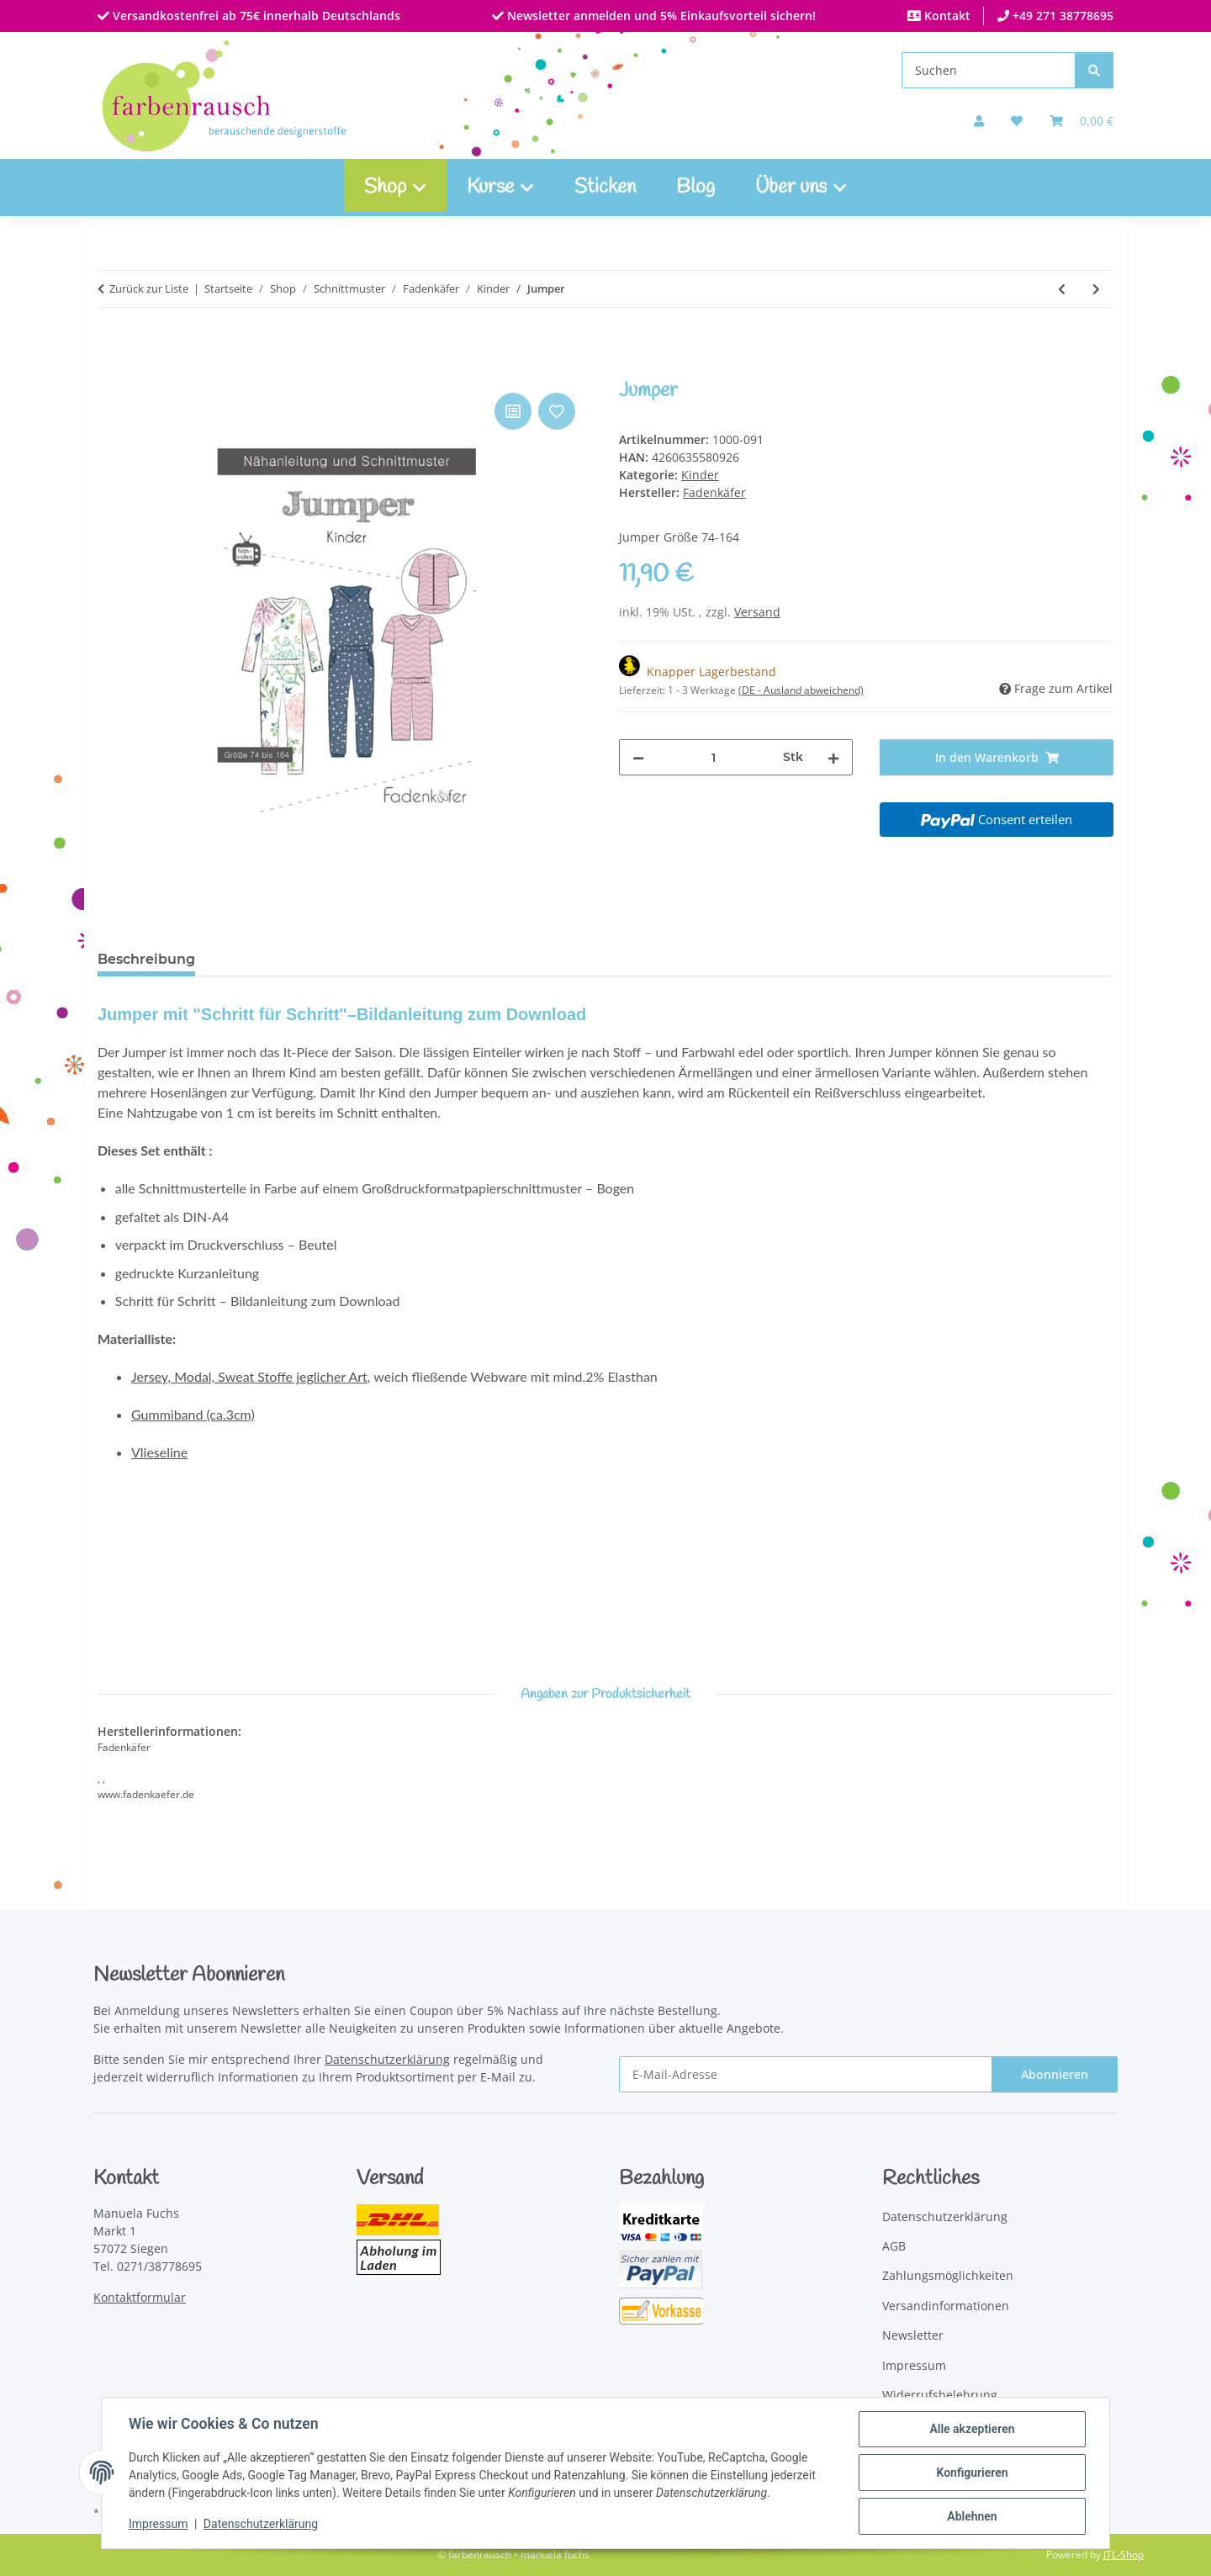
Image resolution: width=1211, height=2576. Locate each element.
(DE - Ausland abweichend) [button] (801, 690)
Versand (757, 612)
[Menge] (713, 757)
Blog (695, 187)
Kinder (700, 475)
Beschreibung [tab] (146, 959)
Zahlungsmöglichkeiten (947, 2275)
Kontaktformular (139, 2297)
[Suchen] (989, 70)
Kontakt (945, 16)
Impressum (158, 2524)
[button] (978, 121)
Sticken (605, 187)
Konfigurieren (971, 2472)
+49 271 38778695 (1061, 16)
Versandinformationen (945, 2306)
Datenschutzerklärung (261, 2524)
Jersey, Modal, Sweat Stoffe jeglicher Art (249, 1376)
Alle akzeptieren (971, 2429)
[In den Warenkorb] (111, 370)
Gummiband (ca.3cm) (193, 1414)
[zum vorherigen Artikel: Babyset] (1061, 289)
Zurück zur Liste (148, 288)
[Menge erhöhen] (833, 757)
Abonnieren (1054, 2074)
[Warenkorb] (1081, 121)
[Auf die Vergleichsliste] (512, 411)
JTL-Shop (1123, 2554)
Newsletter (913, 2335)
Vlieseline (159, 1452)
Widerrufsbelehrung (939, 2395)
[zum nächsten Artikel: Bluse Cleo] (1096, 289)
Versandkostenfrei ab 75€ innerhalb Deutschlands (254, 16)
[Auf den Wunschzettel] (556, 411)
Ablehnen (972, 2516)
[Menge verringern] (638, 757)
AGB (894, 2246)
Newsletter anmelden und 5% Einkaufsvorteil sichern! (660, 16)
